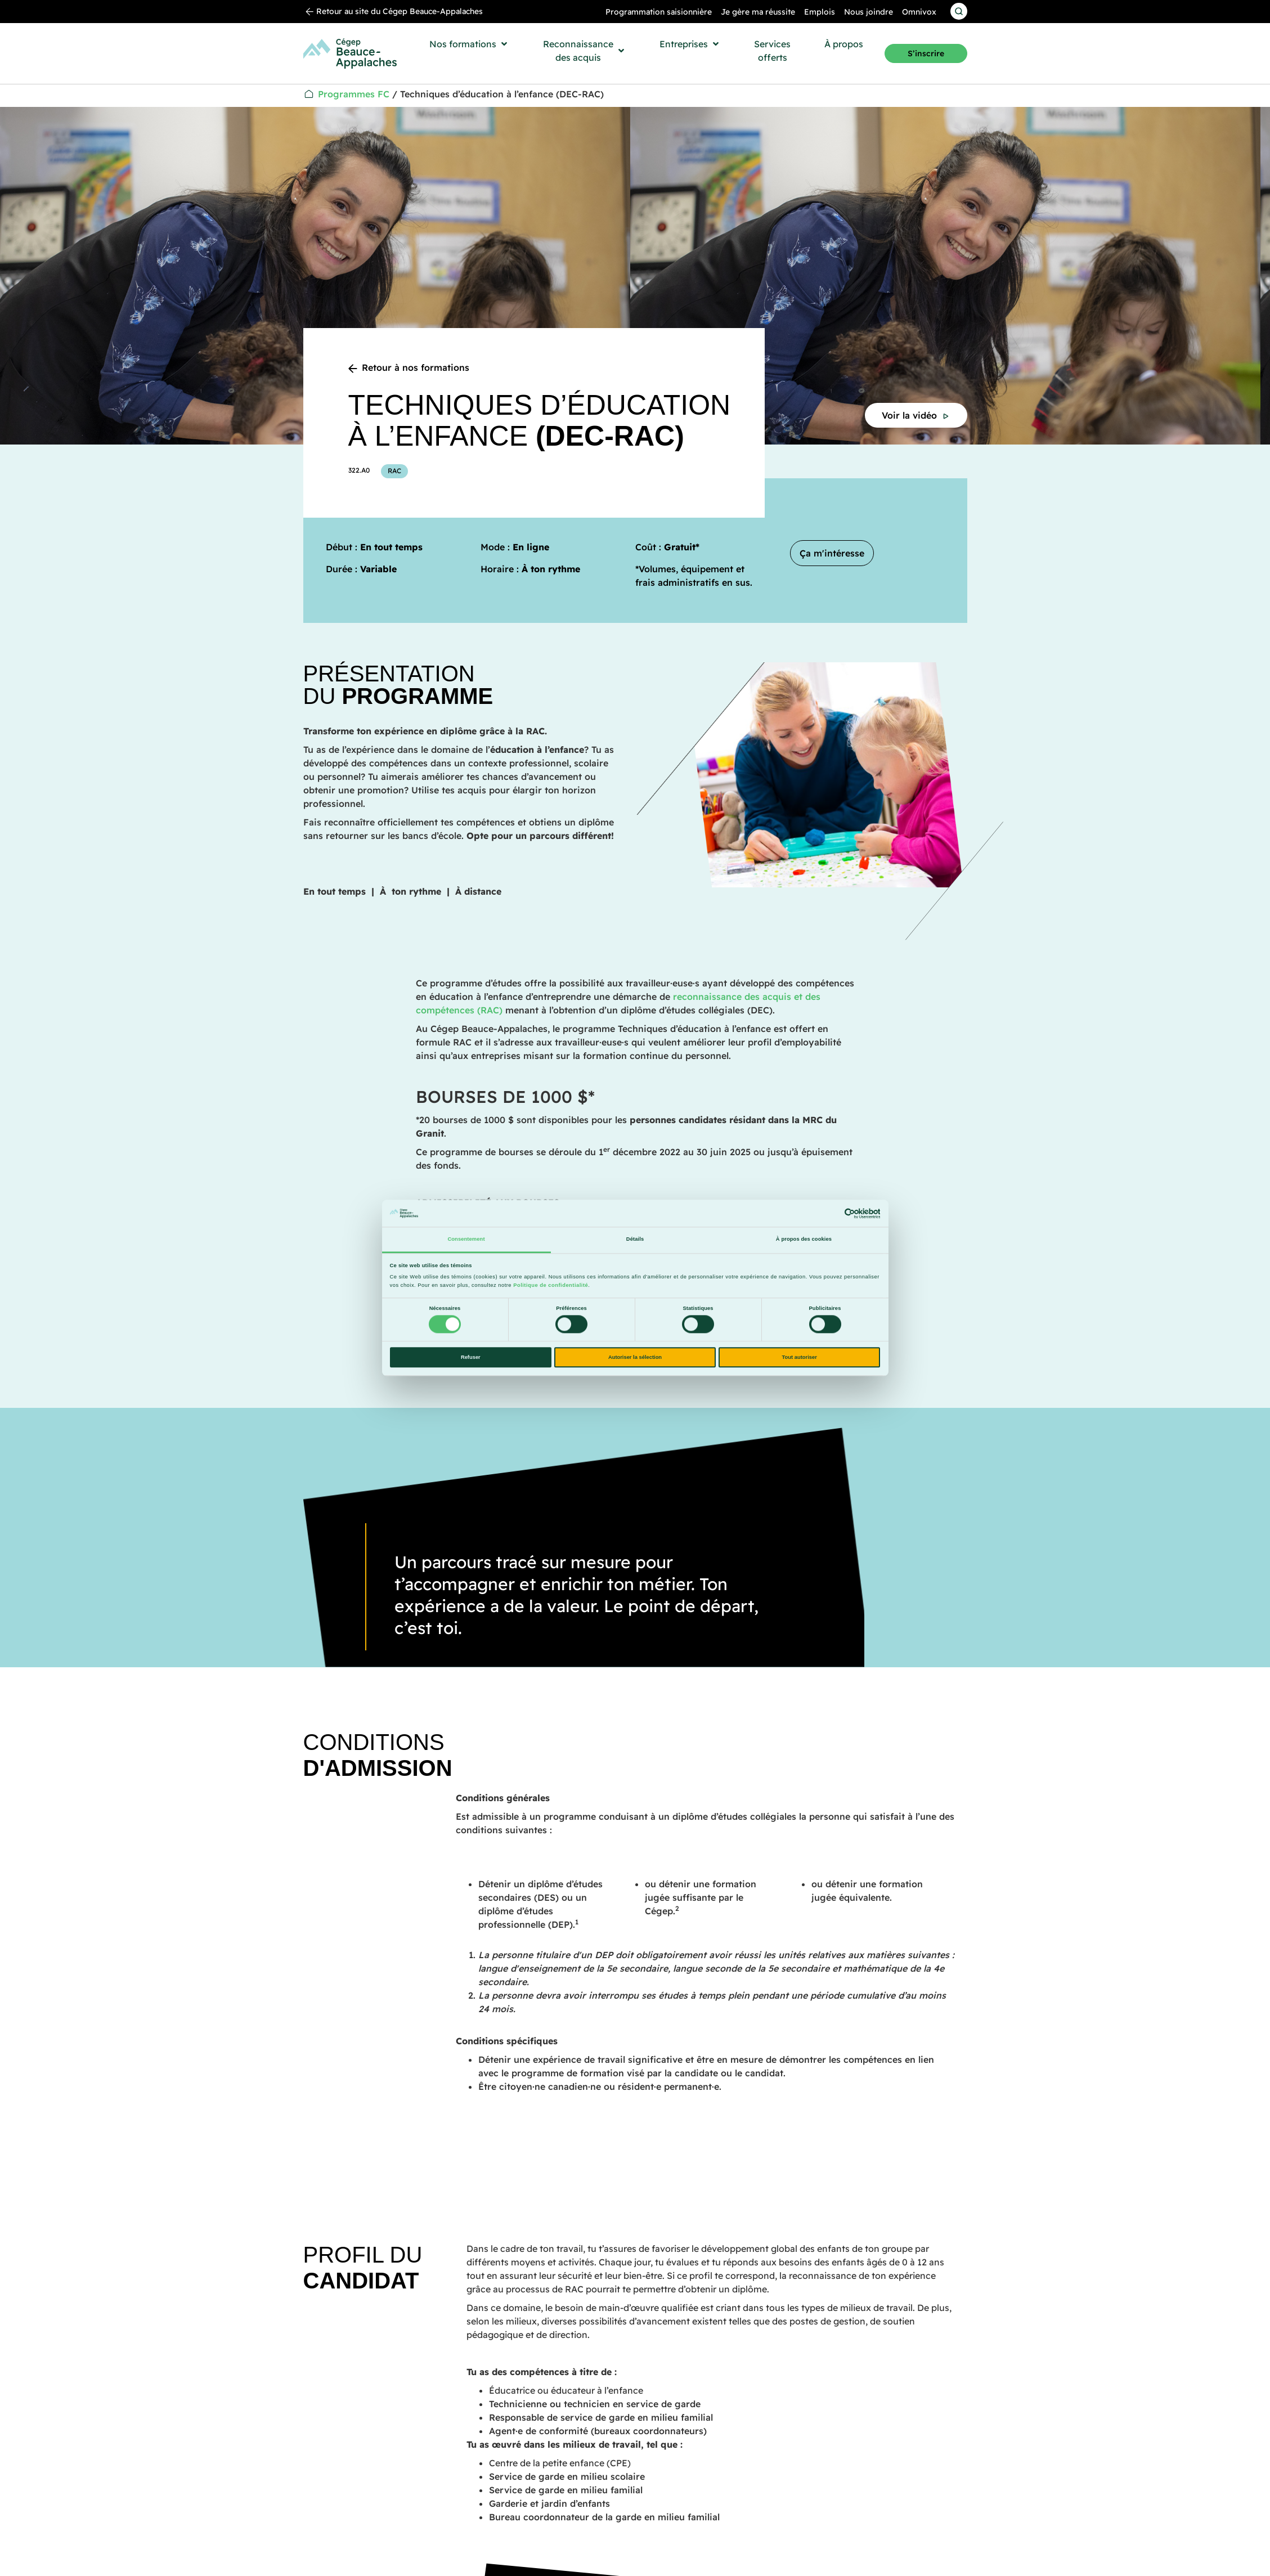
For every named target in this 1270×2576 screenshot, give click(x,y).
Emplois (819, 12)
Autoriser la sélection (635, 1357)
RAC (394, 470)
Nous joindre (868, 12)
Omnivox (919, 12)
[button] (469, 43)
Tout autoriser (799, 1357)
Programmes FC (353, 94)
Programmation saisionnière (658, 12)
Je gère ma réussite (758, 12)
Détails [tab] (635, 1239)
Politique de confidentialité (550, 1285)
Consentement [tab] (465, 1239)
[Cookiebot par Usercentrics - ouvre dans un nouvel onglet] (831, 1213)
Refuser (471, 1357)
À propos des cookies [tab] (804, 1239)
